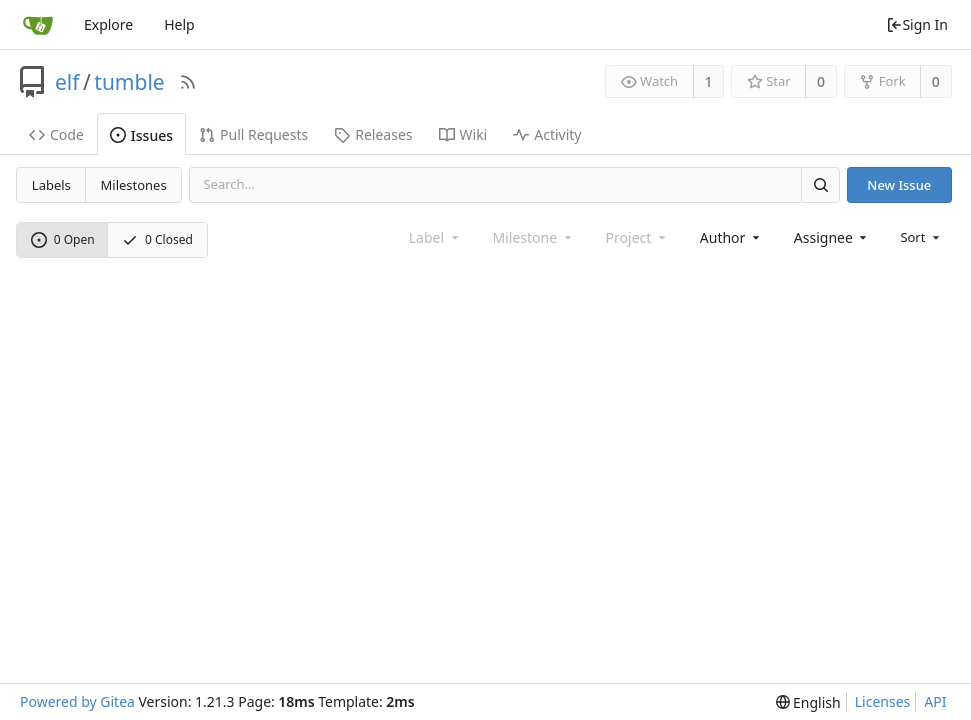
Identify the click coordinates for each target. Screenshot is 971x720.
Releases (373, 134)
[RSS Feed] (188, 82)
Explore (108, 24)
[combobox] (731, 237)
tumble (129, 82)
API (935, 701)
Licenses (883, 701)
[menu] (921, 237)
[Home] (38, 25)
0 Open (63, 239)
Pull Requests (253, 134)
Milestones (134, 185)
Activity (547, 134)
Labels (51, 185)
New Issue (899, 185)
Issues (141, 135)
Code (56, 134)
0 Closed (157, 239)
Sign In (917, 24)
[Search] (820, 184)
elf (67, 82)
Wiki (463, 134)
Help (179, 24)
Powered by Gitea (77, 701)
